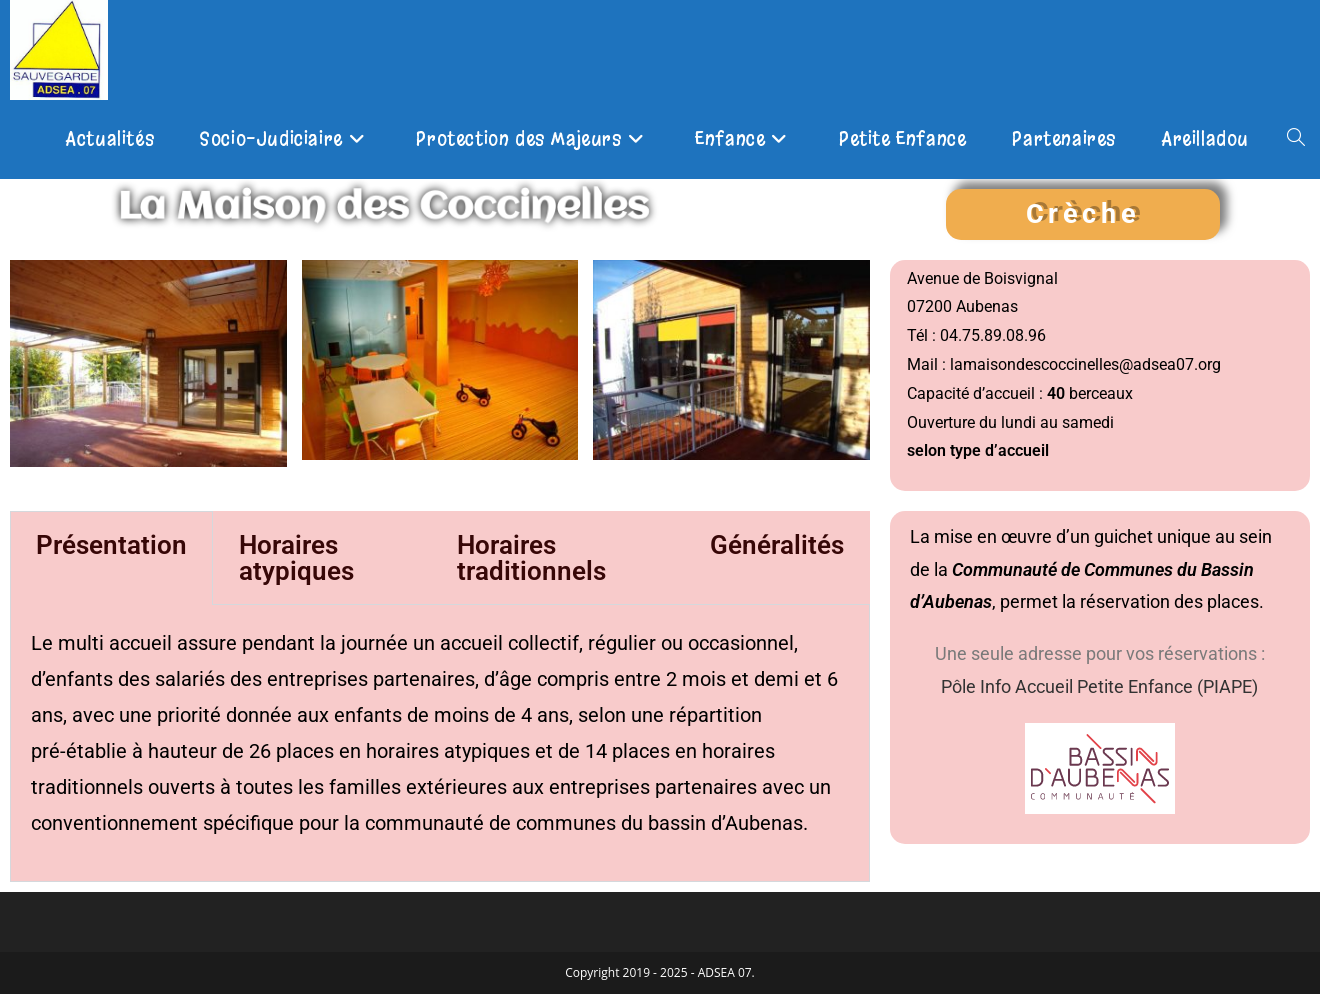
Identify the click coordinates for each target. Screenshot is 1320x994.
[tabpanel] (440, 743)
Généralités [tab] (777, 545)
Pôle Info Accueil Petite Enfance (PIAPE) (1099, 686)
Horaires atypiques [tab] (296, 558)
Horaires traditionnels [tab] (531, 558)
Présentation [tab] (111, 545)
